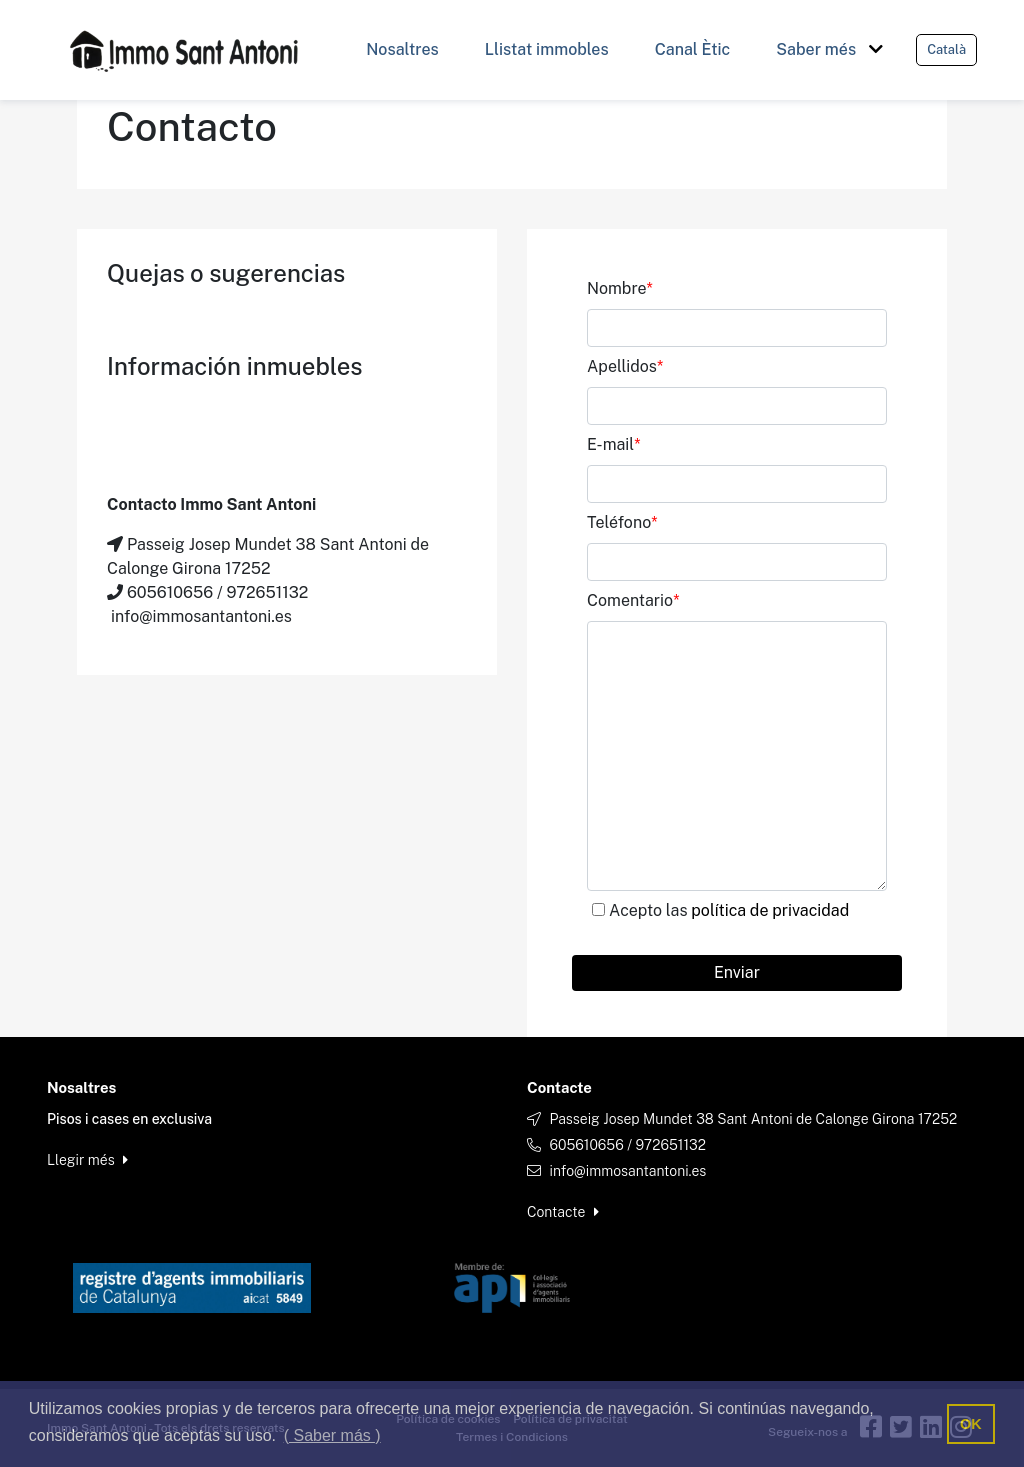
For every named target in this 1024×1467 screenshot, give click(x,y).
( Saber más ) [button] (332, 1435)
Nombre (620, 288)
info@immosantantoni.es (627, 1171)
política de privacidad (770, 910)
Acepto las (729, 910)
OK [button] (971, 1424)
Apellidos (625, 366)
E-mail (614, 444)
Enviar (737, 972)
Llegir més (87, 1160)
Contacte (563, 1212)
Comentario (633, 600)
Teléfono (622, 522)
